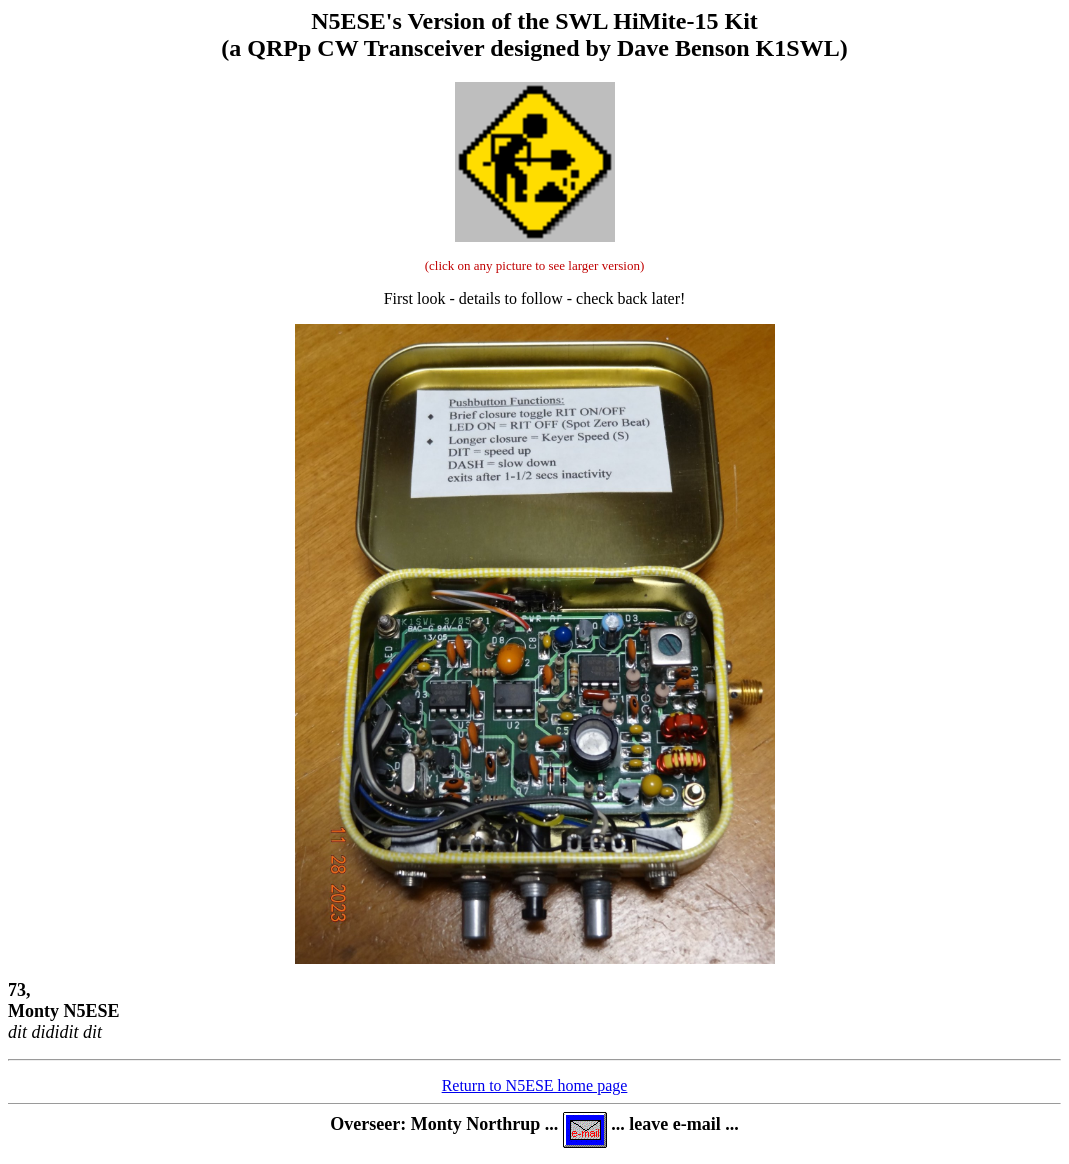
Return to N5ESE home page (535, 1085)
